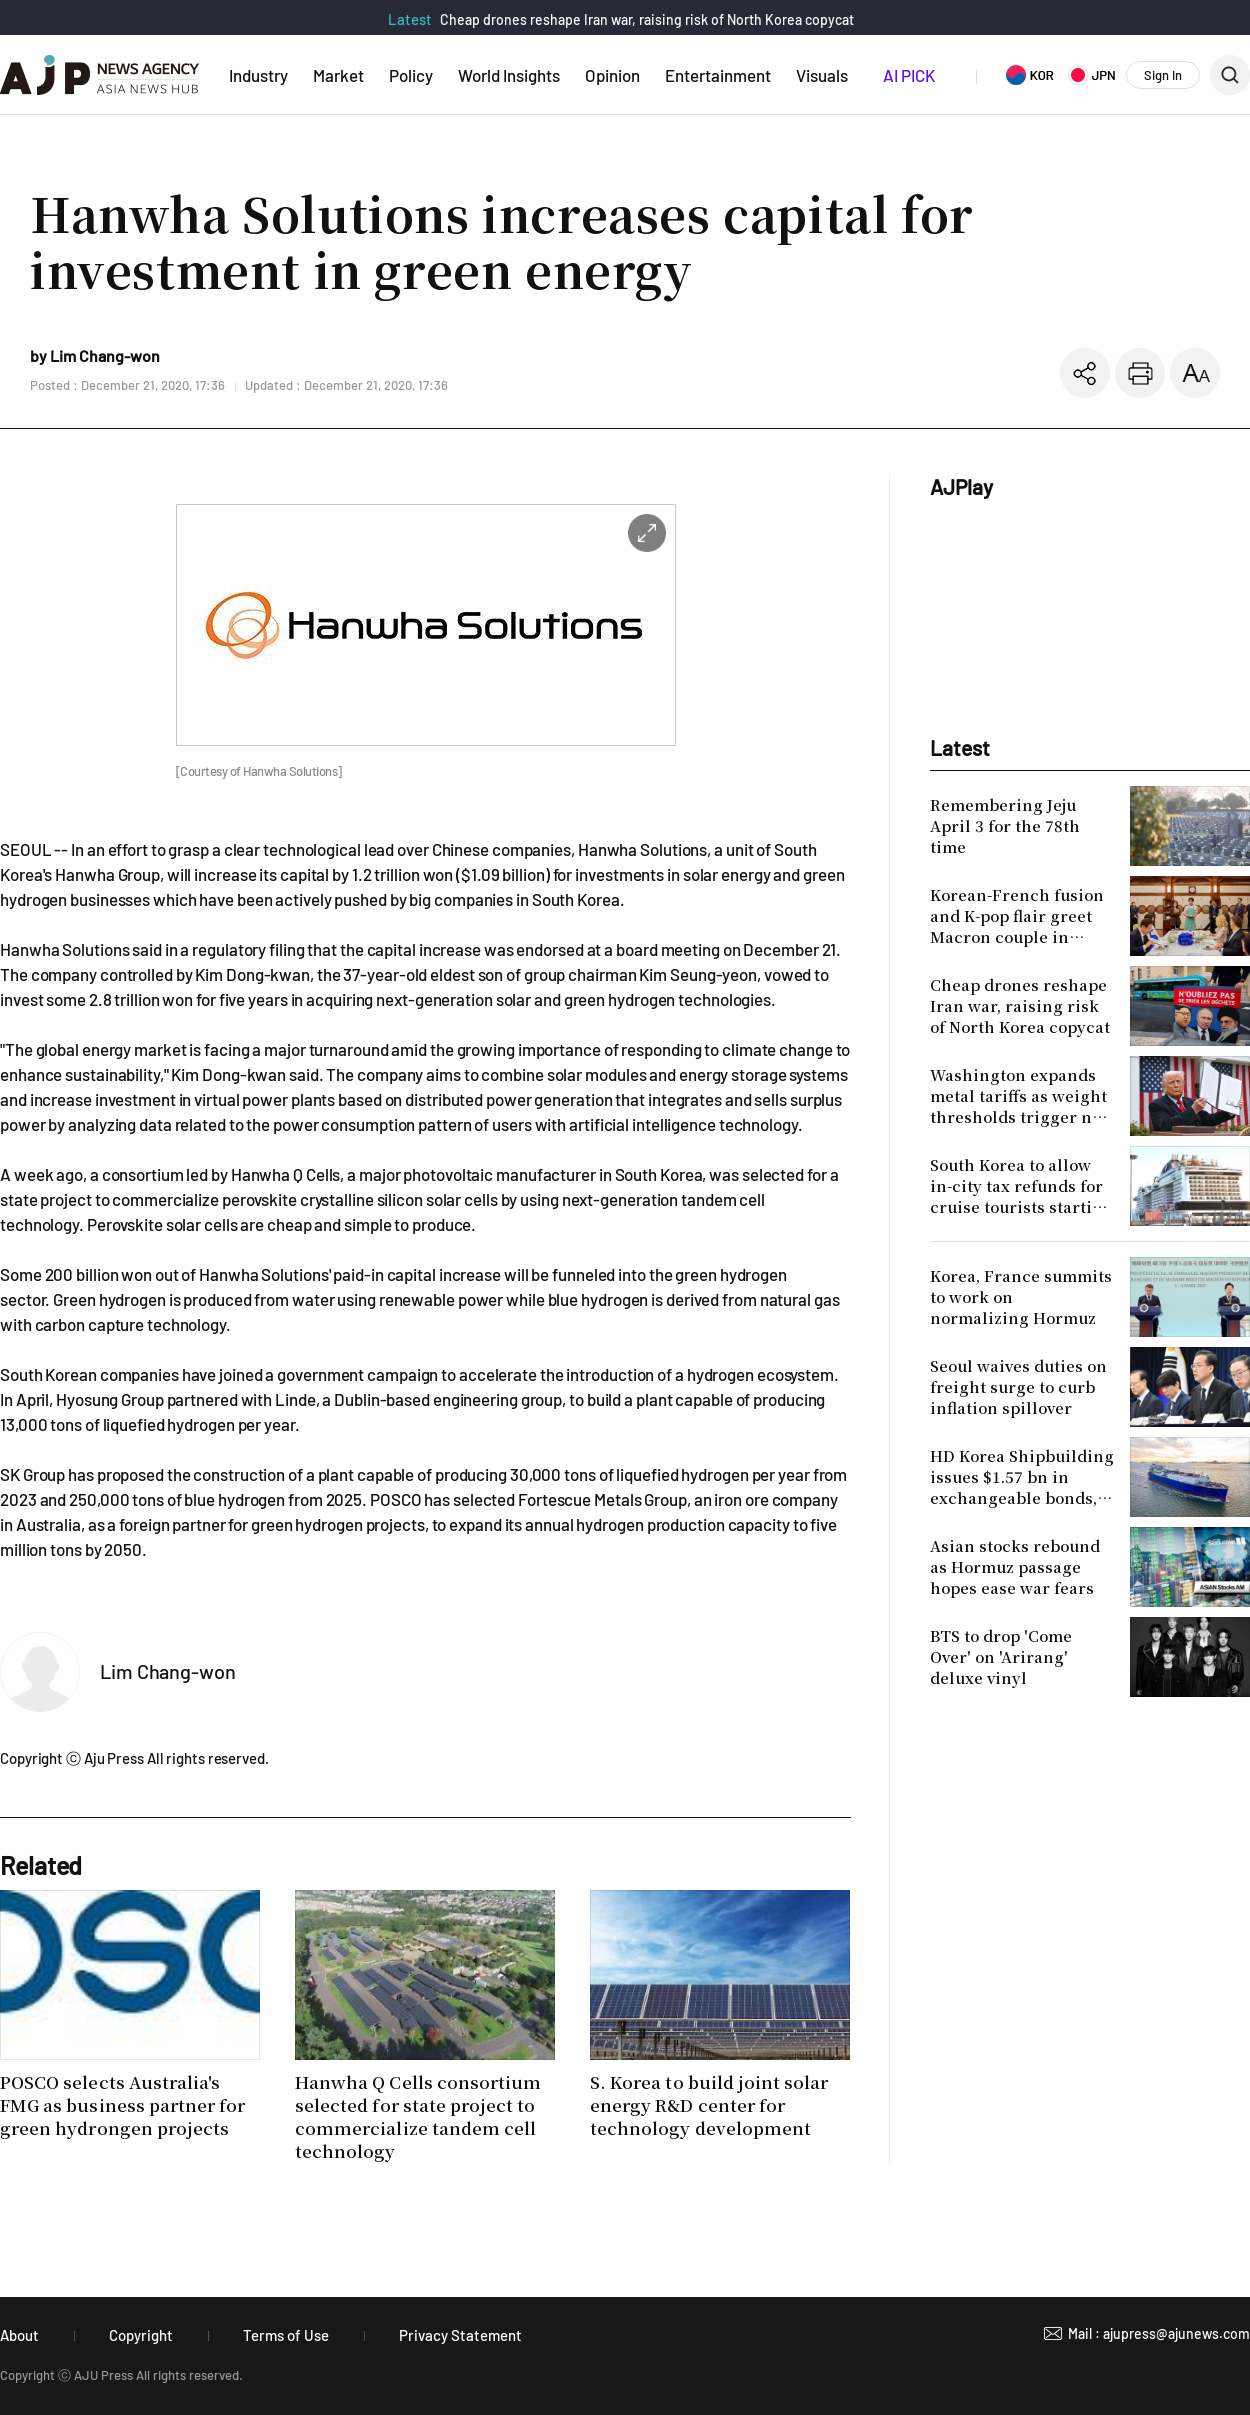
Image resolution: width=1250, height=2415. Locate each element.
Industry (258, 75)
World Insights (509, 75)
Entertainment (718, 75)
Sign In (1163, 75)
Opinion (612, 75)
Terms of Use (286, 2335)
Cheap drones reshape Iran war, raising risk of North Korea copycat (647, 19)
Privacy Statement (460, 2335)
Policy (411, 75)
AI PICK (909, 75)
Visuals (822, 75)
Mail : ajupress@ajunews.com (1159, 2333)
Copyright (141, 2335)
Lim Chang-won (168, 1671)
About (19, 2335)
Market (338, 75)
